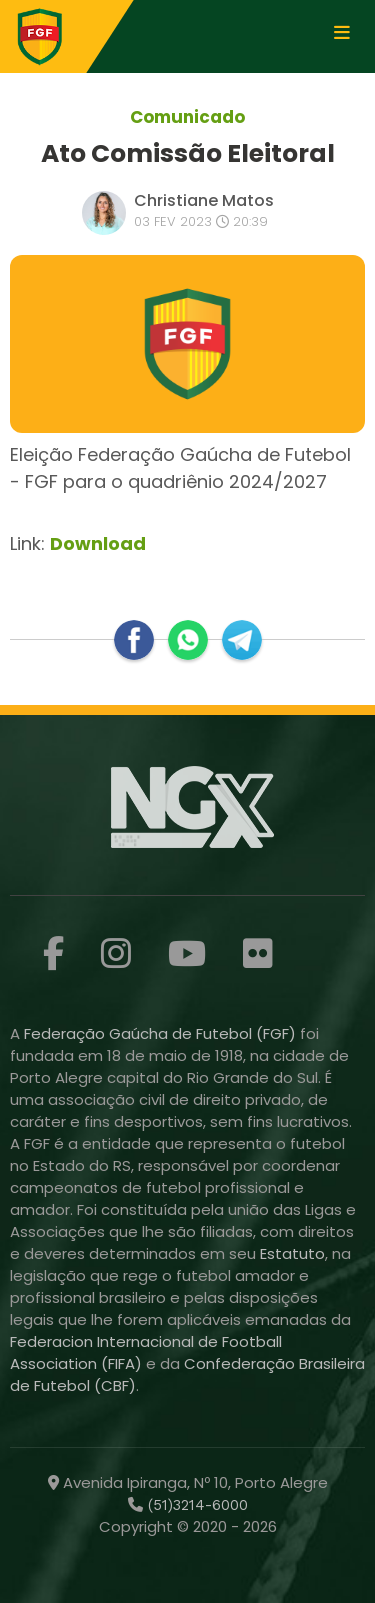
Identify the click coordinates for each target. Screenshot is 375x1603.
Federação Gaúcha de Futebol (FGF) (162, 1033)
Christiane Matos (204, 200)
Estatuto (292, 1253)
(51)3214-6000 (195, 1505)
